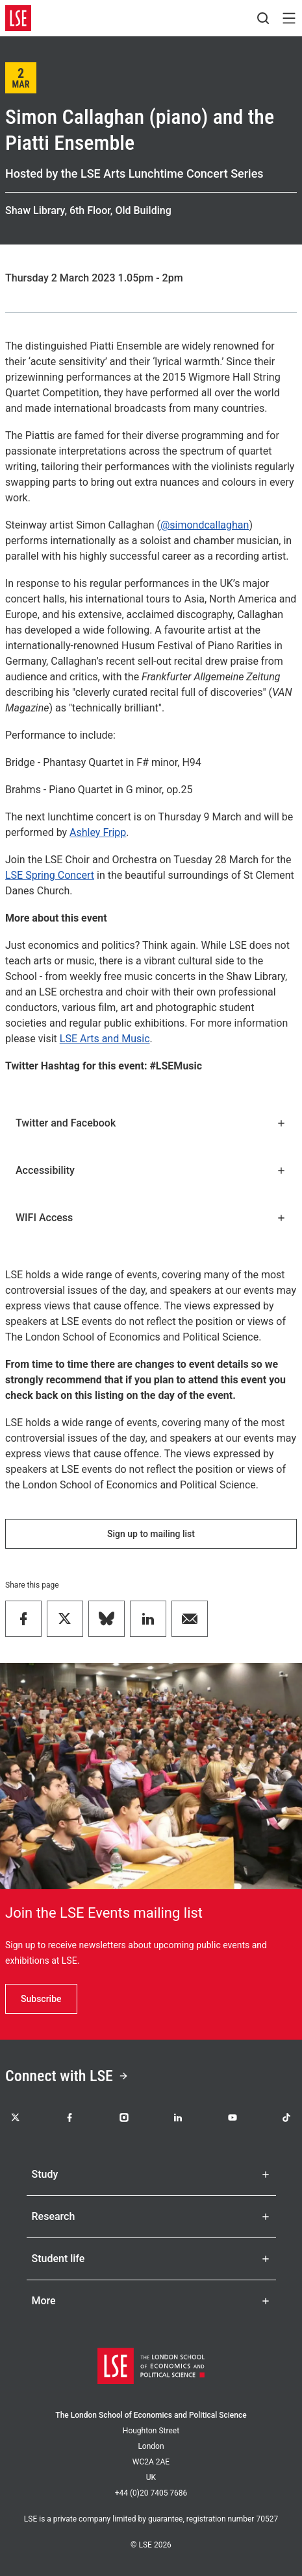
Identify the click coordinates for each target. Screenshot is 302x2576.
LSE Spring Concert (49, 875)
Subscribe (41, 1999)
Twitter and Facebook (151, 1123)
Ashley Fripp (97, 832)
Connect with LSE (67, 2076)
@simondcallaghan (204, 525)
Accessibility (151, 1170)
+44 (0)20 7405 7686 (151, 2493)
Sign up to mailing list (151, 1534)
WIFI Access (151, 1217)
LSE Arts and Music (105, 1038)
